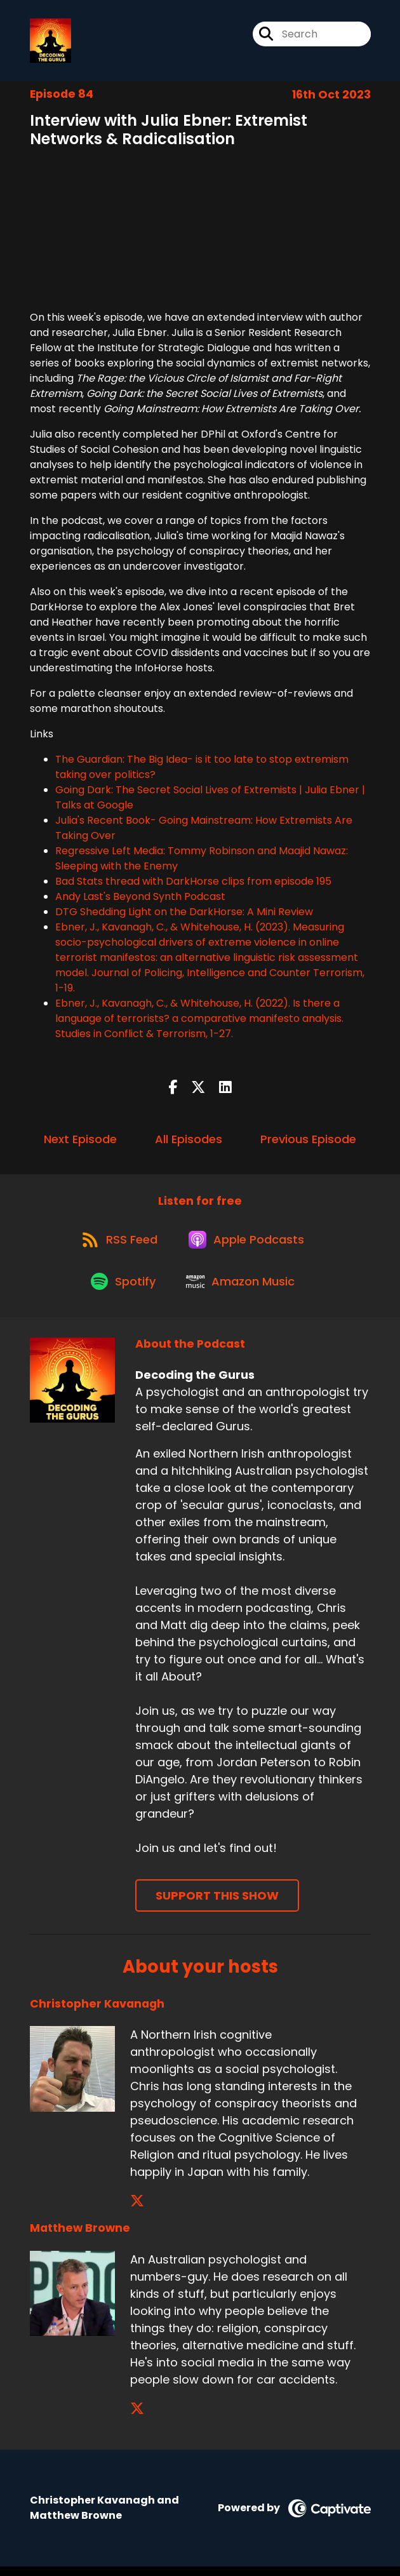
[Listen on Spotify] (122, 1289)
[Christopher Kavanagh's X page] (137, 2210)
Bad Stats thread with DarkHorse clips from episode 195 (193, 883)
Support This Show (217, 1905)
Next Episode (80, 1140)
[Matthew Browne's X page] (137, 2417)
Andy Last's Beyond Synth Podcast (140, 898)
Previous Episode (308, 1140)
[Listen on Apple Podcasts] (249, 1243)
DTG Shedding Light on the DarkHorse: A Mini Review (184, 913)
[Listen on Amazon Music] (243, 1289)
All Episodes (188, 1140)
